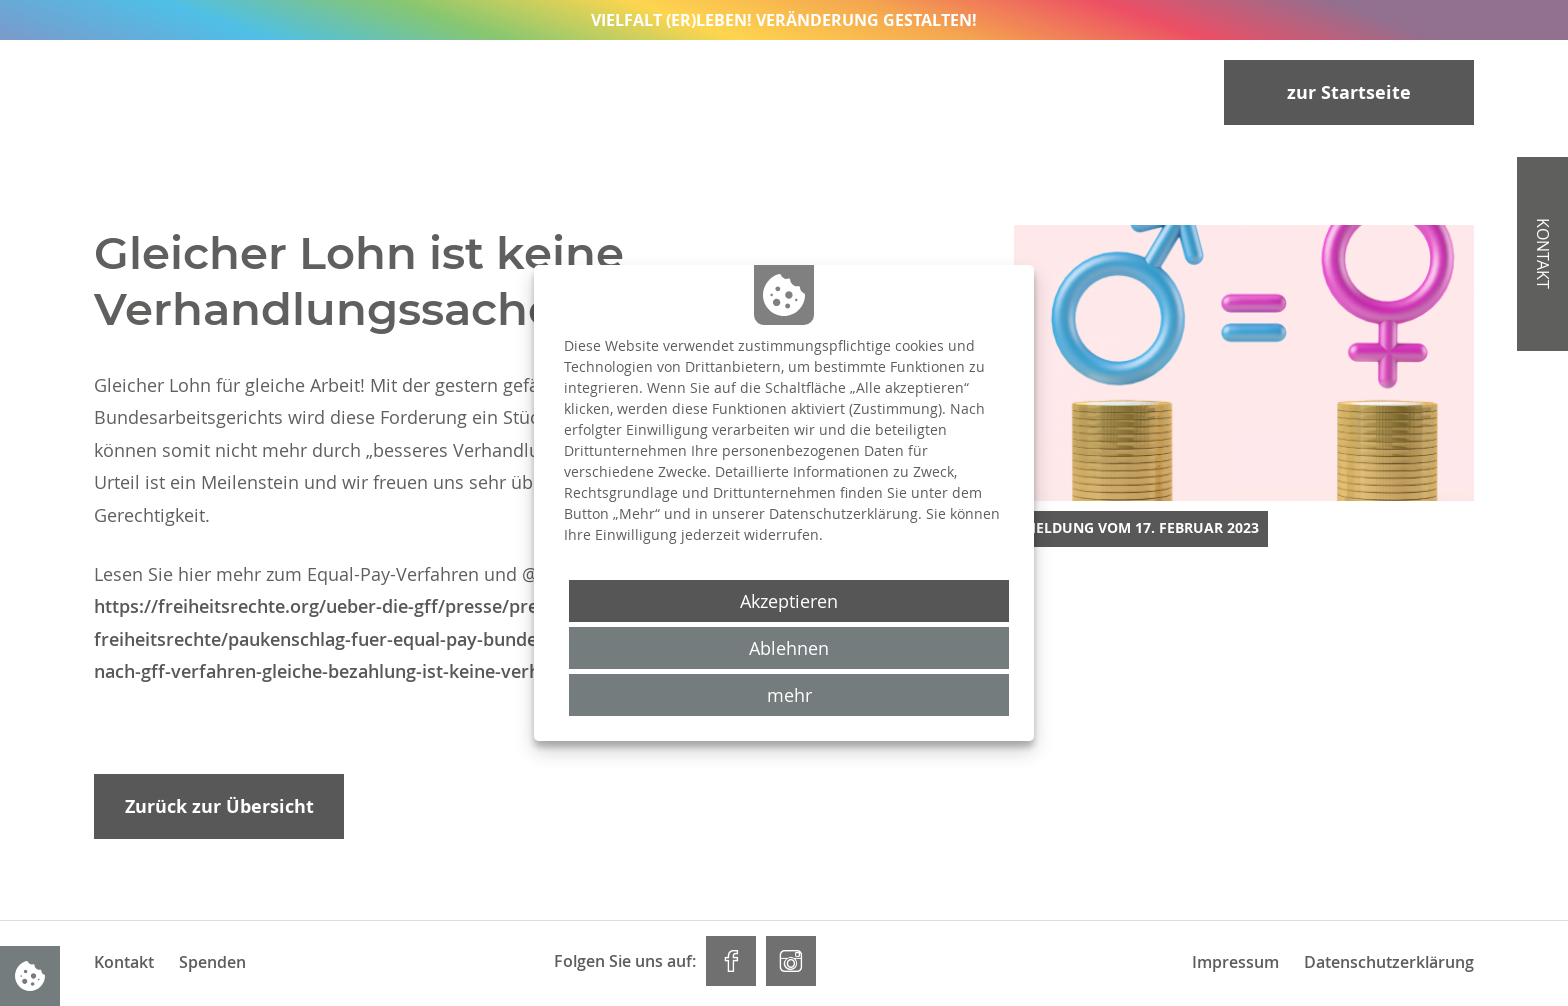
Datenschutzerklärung (1389, 962)
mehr (789, 695)
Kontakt (124, 962)
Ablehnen (789, 648)
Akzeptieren (789, 601)
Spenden (212, 962)
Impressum (1235, 962)
